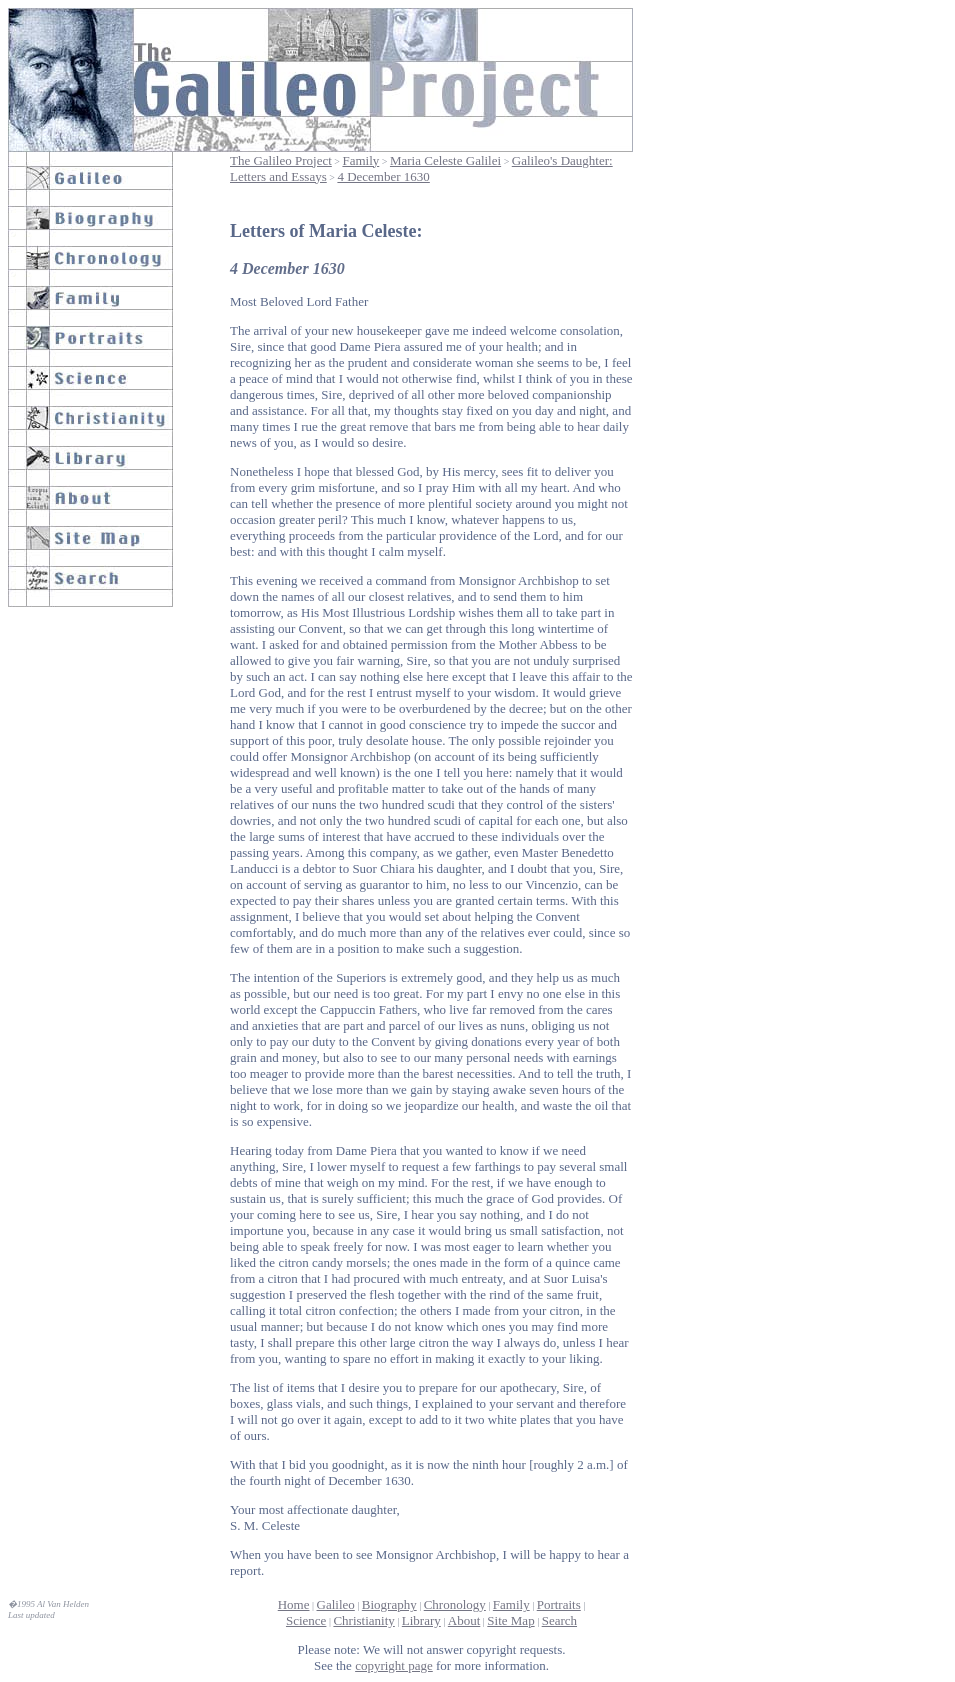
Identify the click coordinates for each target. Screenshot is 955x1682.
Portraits (559, 1604)
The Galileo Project (281, 160)
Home (294, 1604)
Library (421, 1620)
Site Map (510, 1620)
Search (559, 1620)
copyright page (394, 1665)
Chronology (455, 1604)
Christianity (363, 1620)
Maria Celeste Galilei (445, 160)
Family (360, 160)
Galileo (336, 1604)
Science (306, 1620)
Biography (389, 1604)
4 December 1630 (383, 176)
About (464, 1620)
